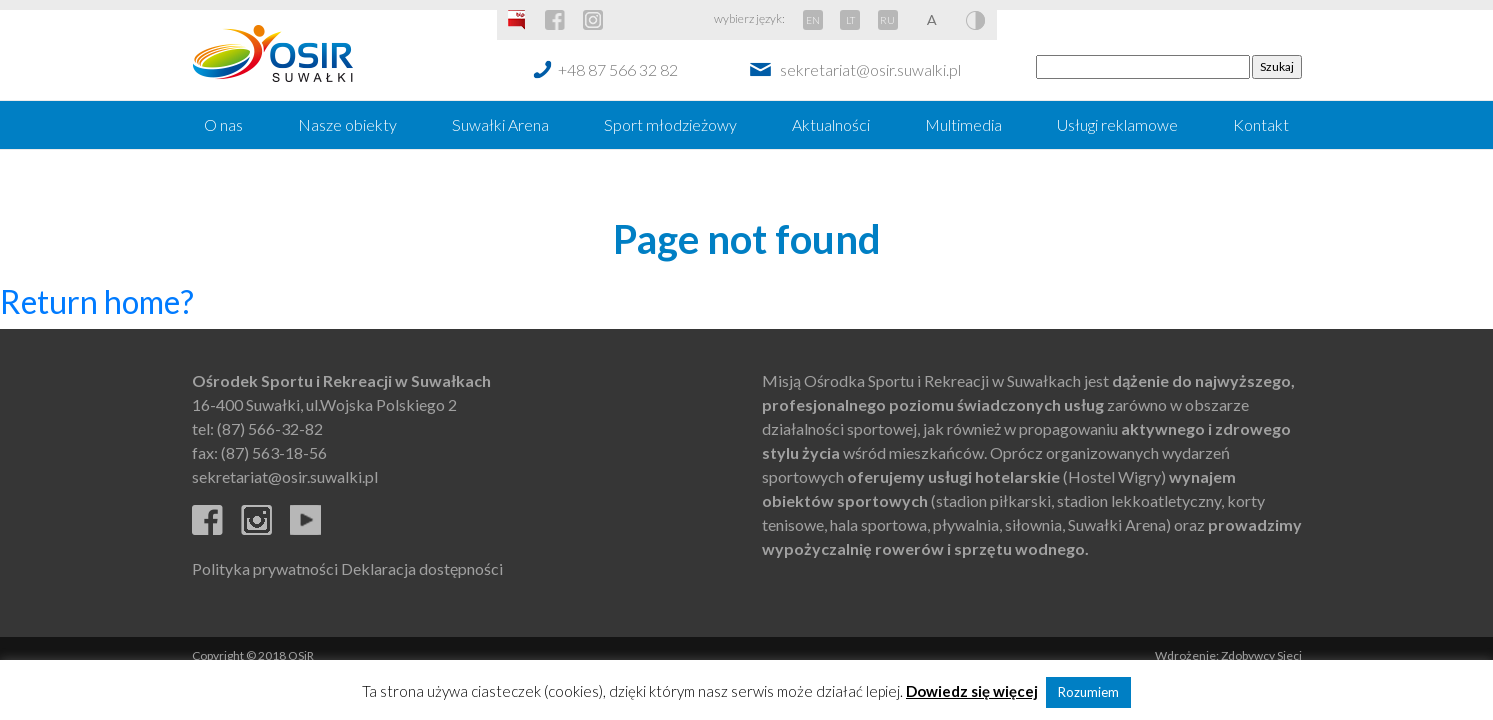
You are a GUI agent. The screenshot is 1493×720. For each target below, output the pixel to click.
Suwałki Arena (500, 124)
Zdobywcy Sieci (1261, 655)
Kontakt (1261, 124)
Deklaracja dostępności (422, 568)
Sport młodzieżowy (670, 124)
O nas (223, 124)
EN (813, 20)
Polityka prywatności (265, 568)
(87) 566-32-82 (270, 428)
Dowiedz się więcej (972, 691)
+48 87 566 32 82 (618, 69)
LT (850, 20)
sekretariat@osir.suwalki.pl (870, 69)
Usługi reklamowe (1117, 124)
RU (887, 20)
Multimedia (963, 124)
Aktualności (831, 124)
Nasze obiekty (347, 124)
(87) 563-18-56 (274, 452)
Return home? (97, 301)
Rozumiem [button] (1088, 692)
